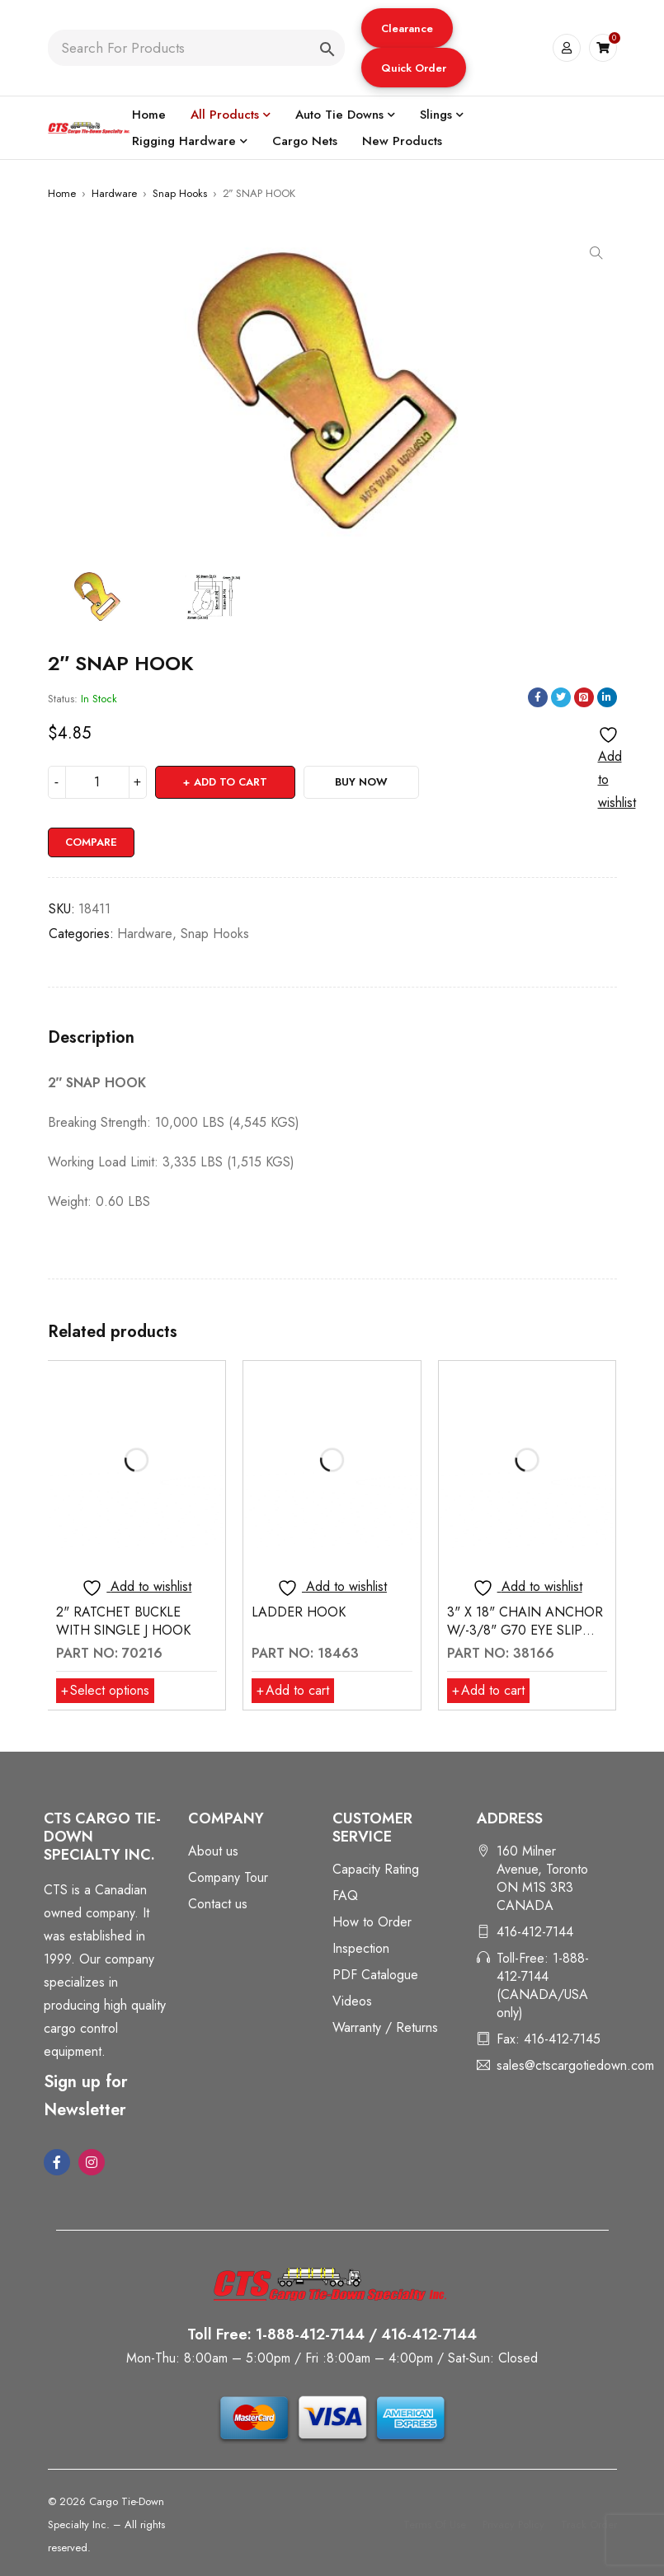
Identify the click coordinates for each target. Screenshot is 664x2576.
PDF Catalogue (375, 1974)
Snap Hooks (180, 193)
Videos (352, 2001)
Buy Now (361, 782)
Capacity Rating (375, 1869)
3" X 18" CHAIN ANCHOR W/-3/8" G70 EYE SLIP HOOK (525, 1630)
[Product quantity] (97, 782)
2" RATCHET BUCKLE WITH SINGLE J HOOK (123, 1621)
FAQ (345, 1895)
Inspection (360, 1948)
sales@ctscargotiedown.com (575, 2065)
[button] (407, 28)
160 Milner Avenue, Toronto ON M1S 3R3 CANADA (542, 1878)
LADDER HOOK (299, 1611)
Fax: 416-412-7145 (548, 2038)
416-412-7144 (535, 1931)
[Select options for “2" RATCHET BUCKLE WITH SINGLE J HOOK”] (105, 1690)
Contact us (217, 1903)
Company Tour (228, 1877)
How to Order (372, 1921)
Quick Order (413, 68)
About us (213, 1851)
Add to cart (230, 782)
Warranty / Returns (385, 2027)
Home (62, 193)
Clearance (407, 28)
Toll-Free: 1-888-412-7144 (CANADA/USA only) (543, 1985)
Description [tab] (91, 1038)
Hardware (114, 193)
